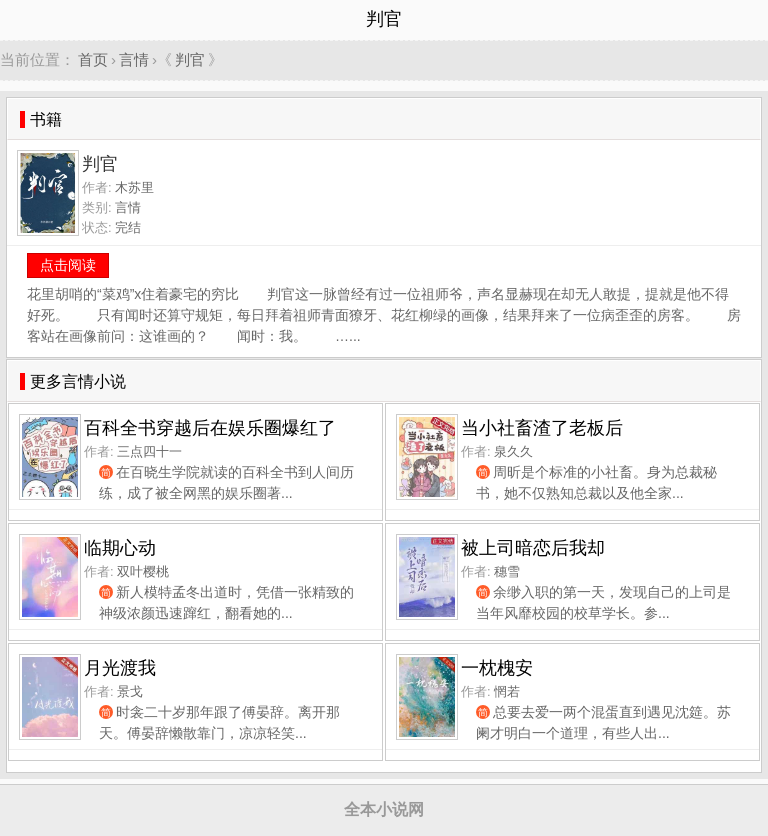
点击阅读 (68, 265)
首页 (93, 59)
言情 (134, 59)
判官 (190, 59)
